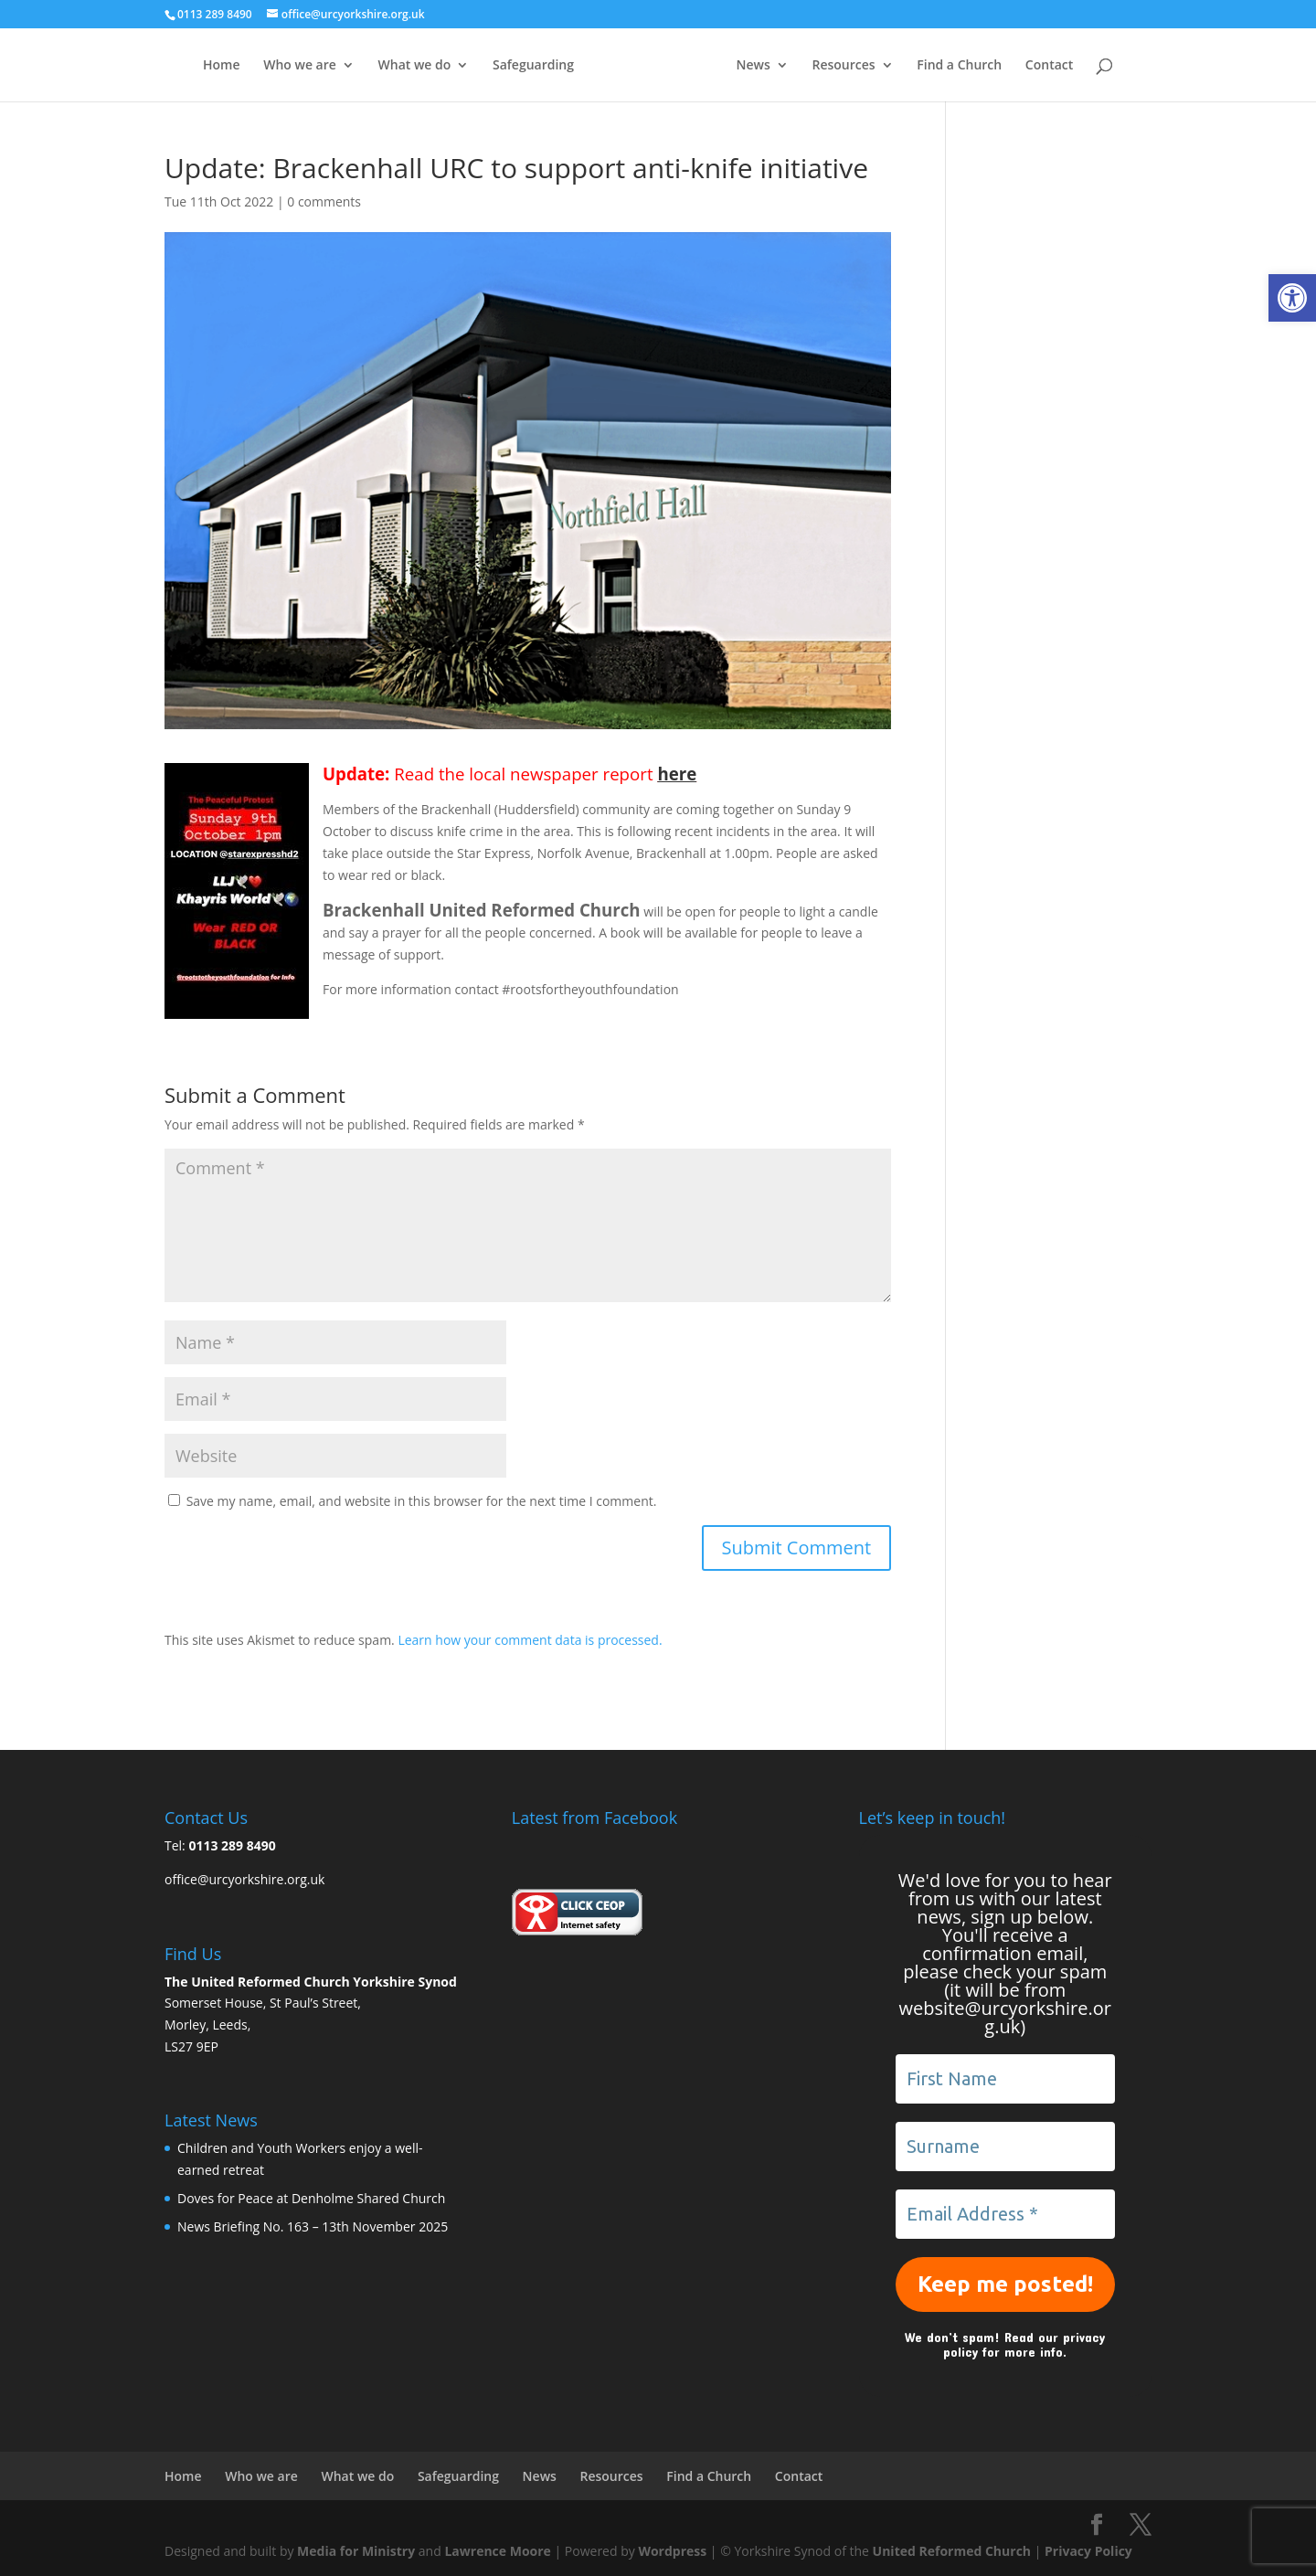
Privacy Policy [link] (1088, 2551)
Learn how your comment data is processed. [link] (530, 1639)
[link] (1292, 298)
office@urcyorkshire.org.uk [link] (244, 1879)
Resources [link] (843, 65)
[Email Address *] (1005, 2214)
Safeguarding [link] (533, 65)
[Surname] (1005, 2146)
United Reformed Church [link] (952, 2551)
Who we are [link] (299, 65)
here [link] (676, 773)
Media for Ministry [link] (358, 2551)
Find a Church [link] (959, 65)
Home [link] (221, 65)
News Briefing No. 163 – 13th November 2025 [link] (312, 2226)
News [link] (753, 65)
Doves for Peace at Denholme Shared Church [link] (311, 2198)
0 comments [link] (324, 201)
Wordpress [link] (672, 2551)
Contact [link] (1049, 65)
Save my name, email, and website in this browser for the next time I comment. (421, 1501)
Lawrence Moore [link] (497, 2551)
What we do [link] (414, 65)
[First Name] (1005, 2079)
